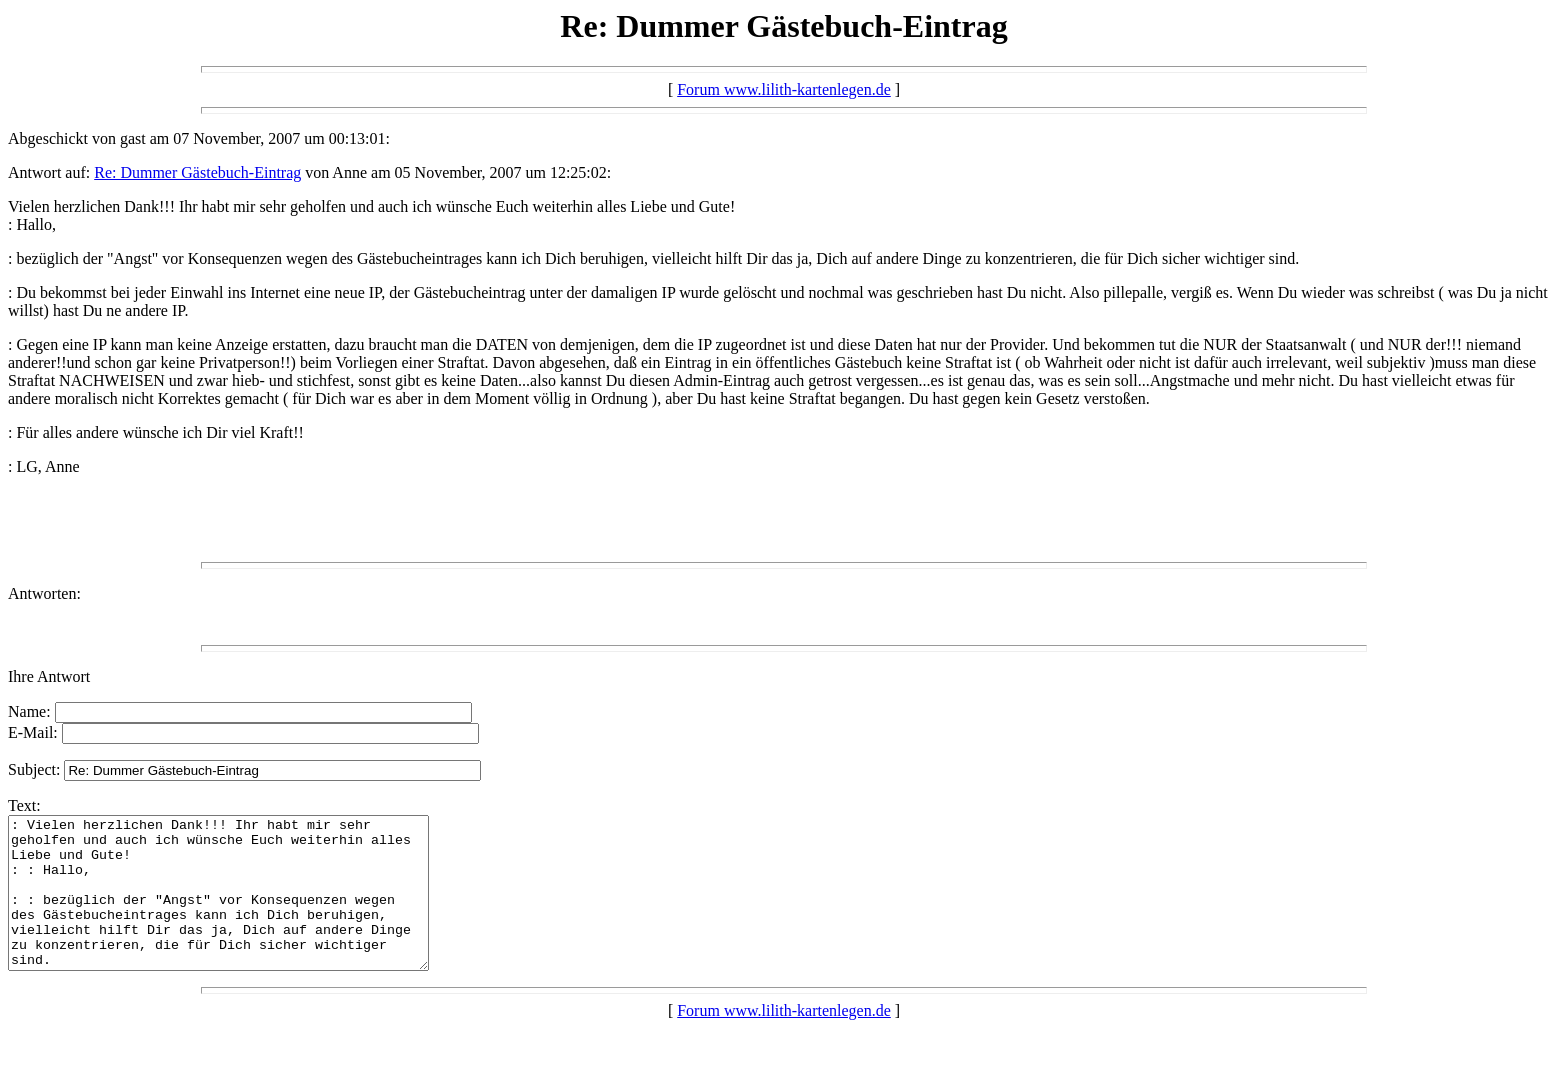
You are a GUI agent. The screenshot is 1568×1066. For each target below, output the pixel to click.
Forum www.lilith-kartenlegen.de (784, 89)
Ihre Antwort (49, 676)
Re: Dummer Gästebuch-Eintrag (197, 172)
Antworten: (44, 593)
